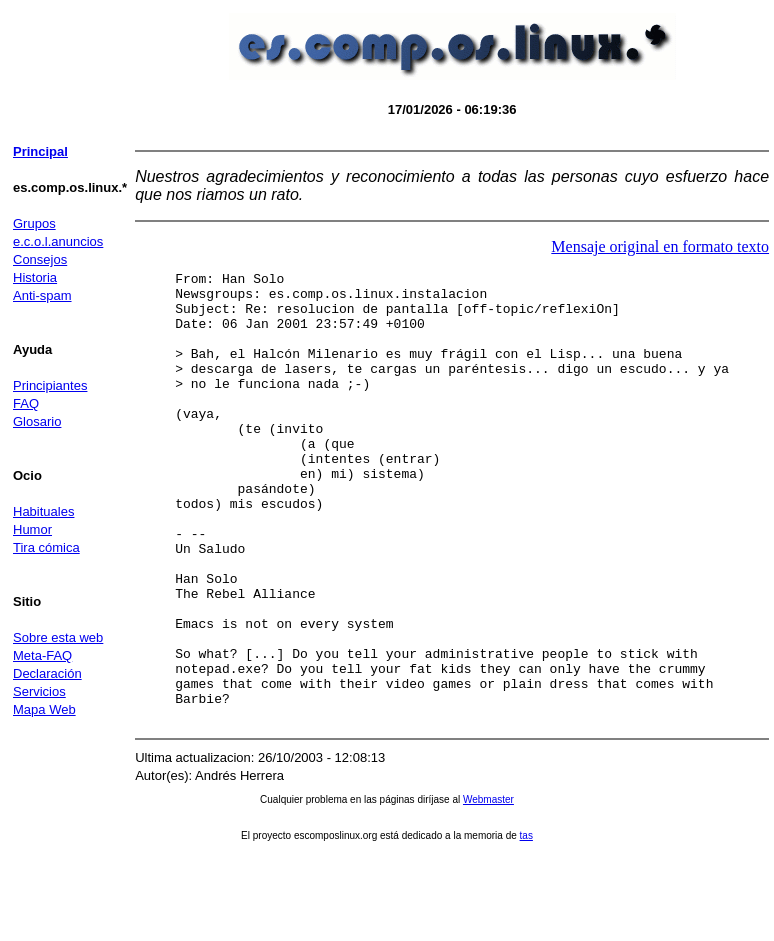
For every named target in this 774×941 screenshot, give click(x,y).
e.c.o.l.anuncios (58, 241)
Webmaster (488, 889)
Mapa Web (44, 709)
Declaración (47, 673)
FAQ (26, 403)
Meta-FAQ (42, 655)
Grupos (34, 223)
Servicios (39, 691)
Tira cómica (46, 547)
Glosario (37, 421)
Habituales (43, 511)
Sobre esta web (58, 637)
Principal (40, 151)
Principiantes (50, 385)
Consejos (40, 259)
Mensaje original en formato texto (660, 246)
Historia (35, 277)
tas (526, 925)
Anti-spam (42, 295)
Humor (32, 529)
